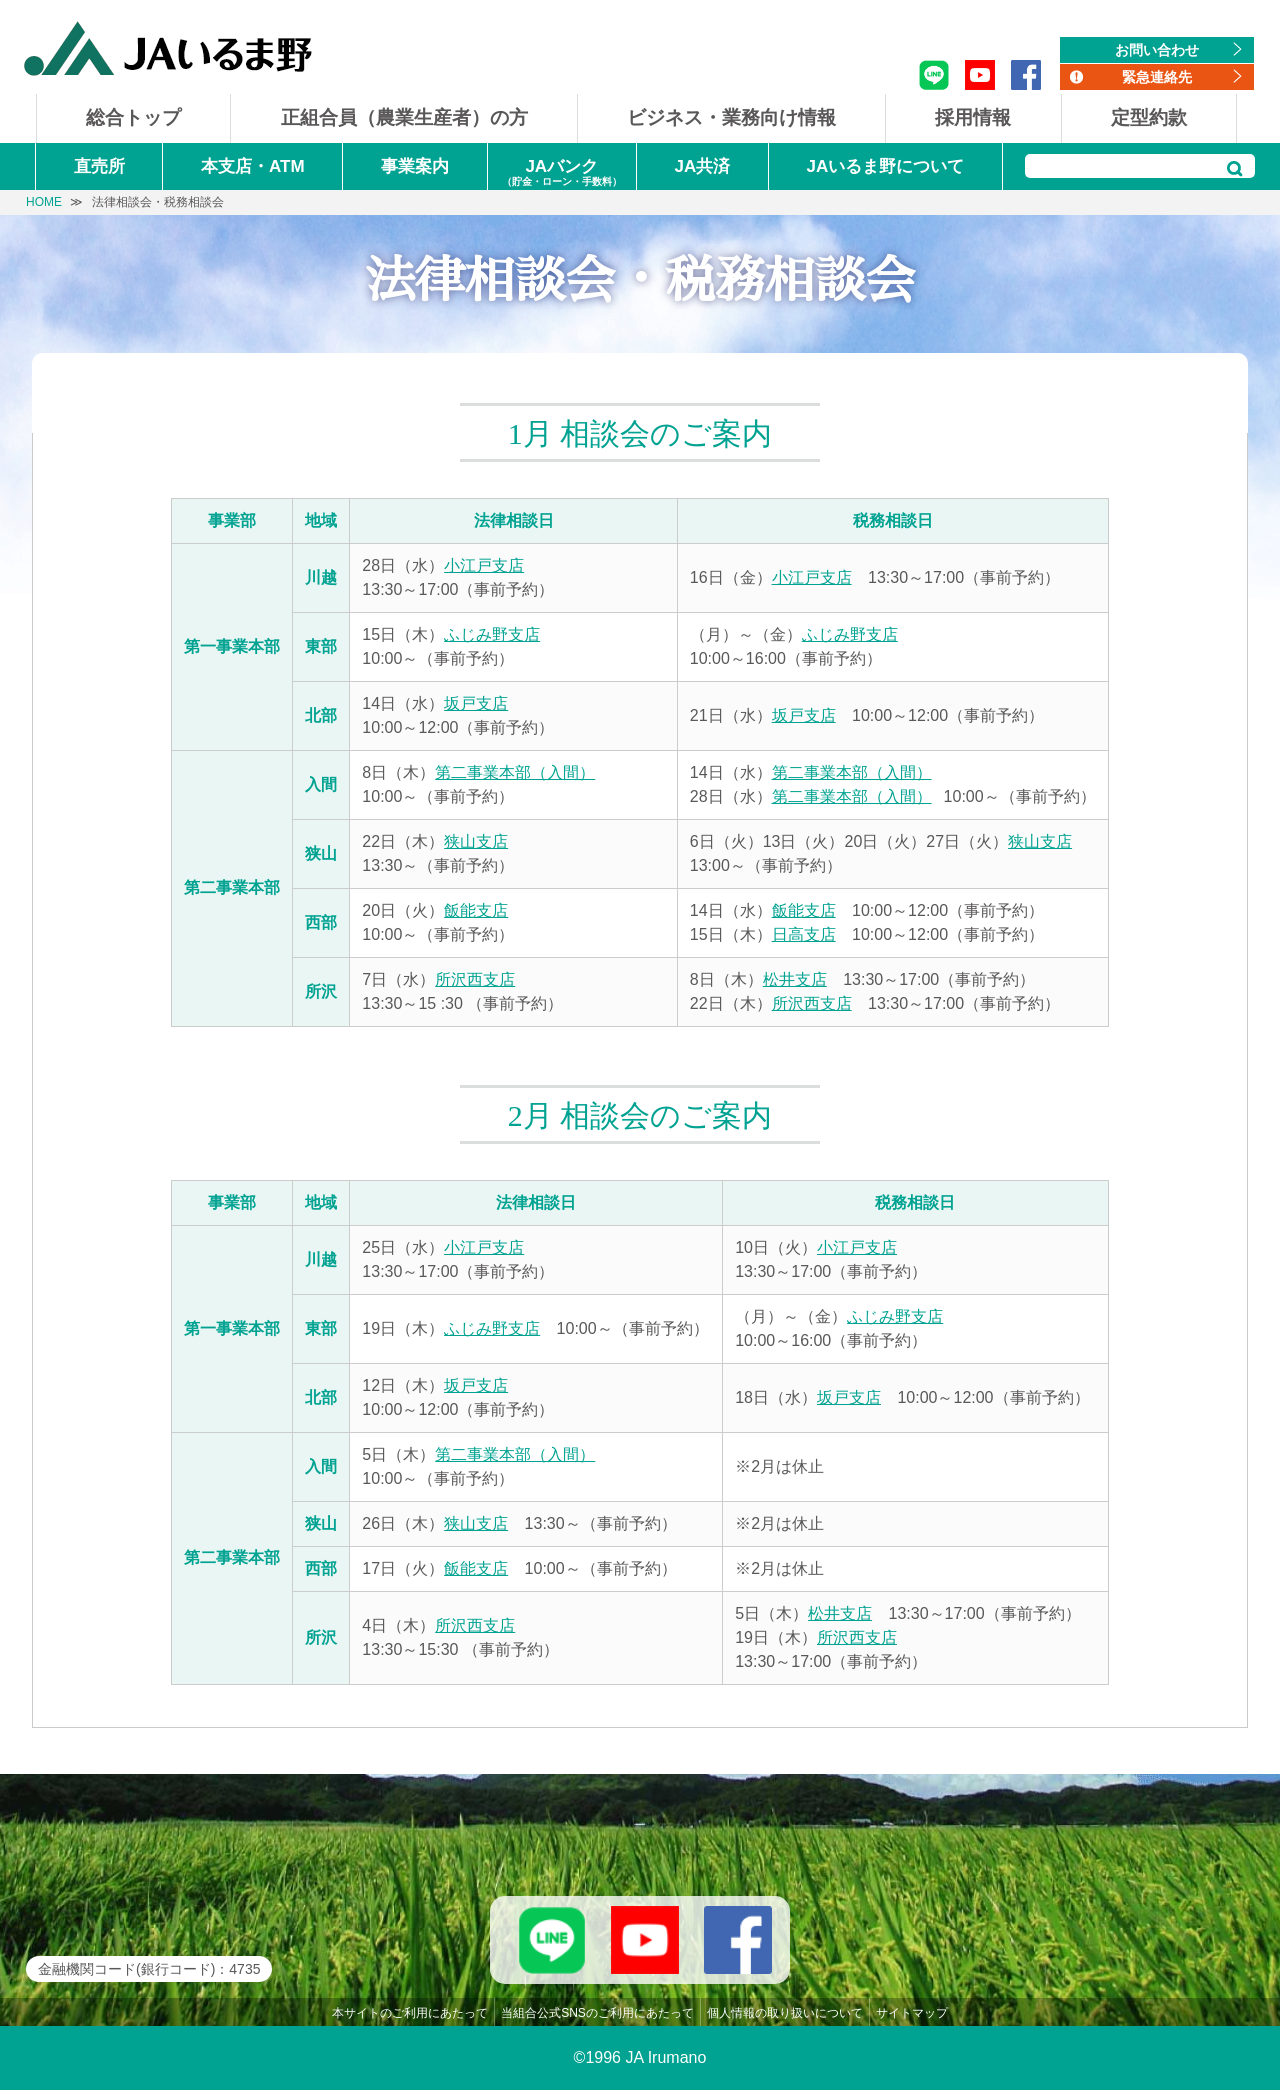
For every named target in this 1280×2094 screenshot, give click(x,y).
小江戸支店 (484, 565)
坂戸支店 (476, 703)
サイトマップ (912, 2017)
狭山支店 (476, 841)
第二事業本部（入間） (515, 772)
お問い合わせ (1157, 50)
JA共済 (702, 166)
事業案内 (415, 166)
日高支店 (804, 934)
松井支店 (795, 979)
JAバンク (562, 173)
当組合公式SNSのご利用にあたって (597, 2017)
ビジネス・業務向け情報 (731, 117)
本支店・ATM (253, 166)
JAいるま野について (886, 166)
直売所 (99, 166)
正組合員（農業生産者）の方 (404, 117)
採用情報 (973, 117)
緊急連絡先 (1157, 77)
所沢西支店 (475, 979)
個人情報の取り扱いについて (785, 2017)
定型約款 (1149, 117)
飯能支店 (476, 910)
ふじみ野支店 (492, 634)
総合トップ (133, 117)
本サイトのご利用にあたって (410, 2017)
